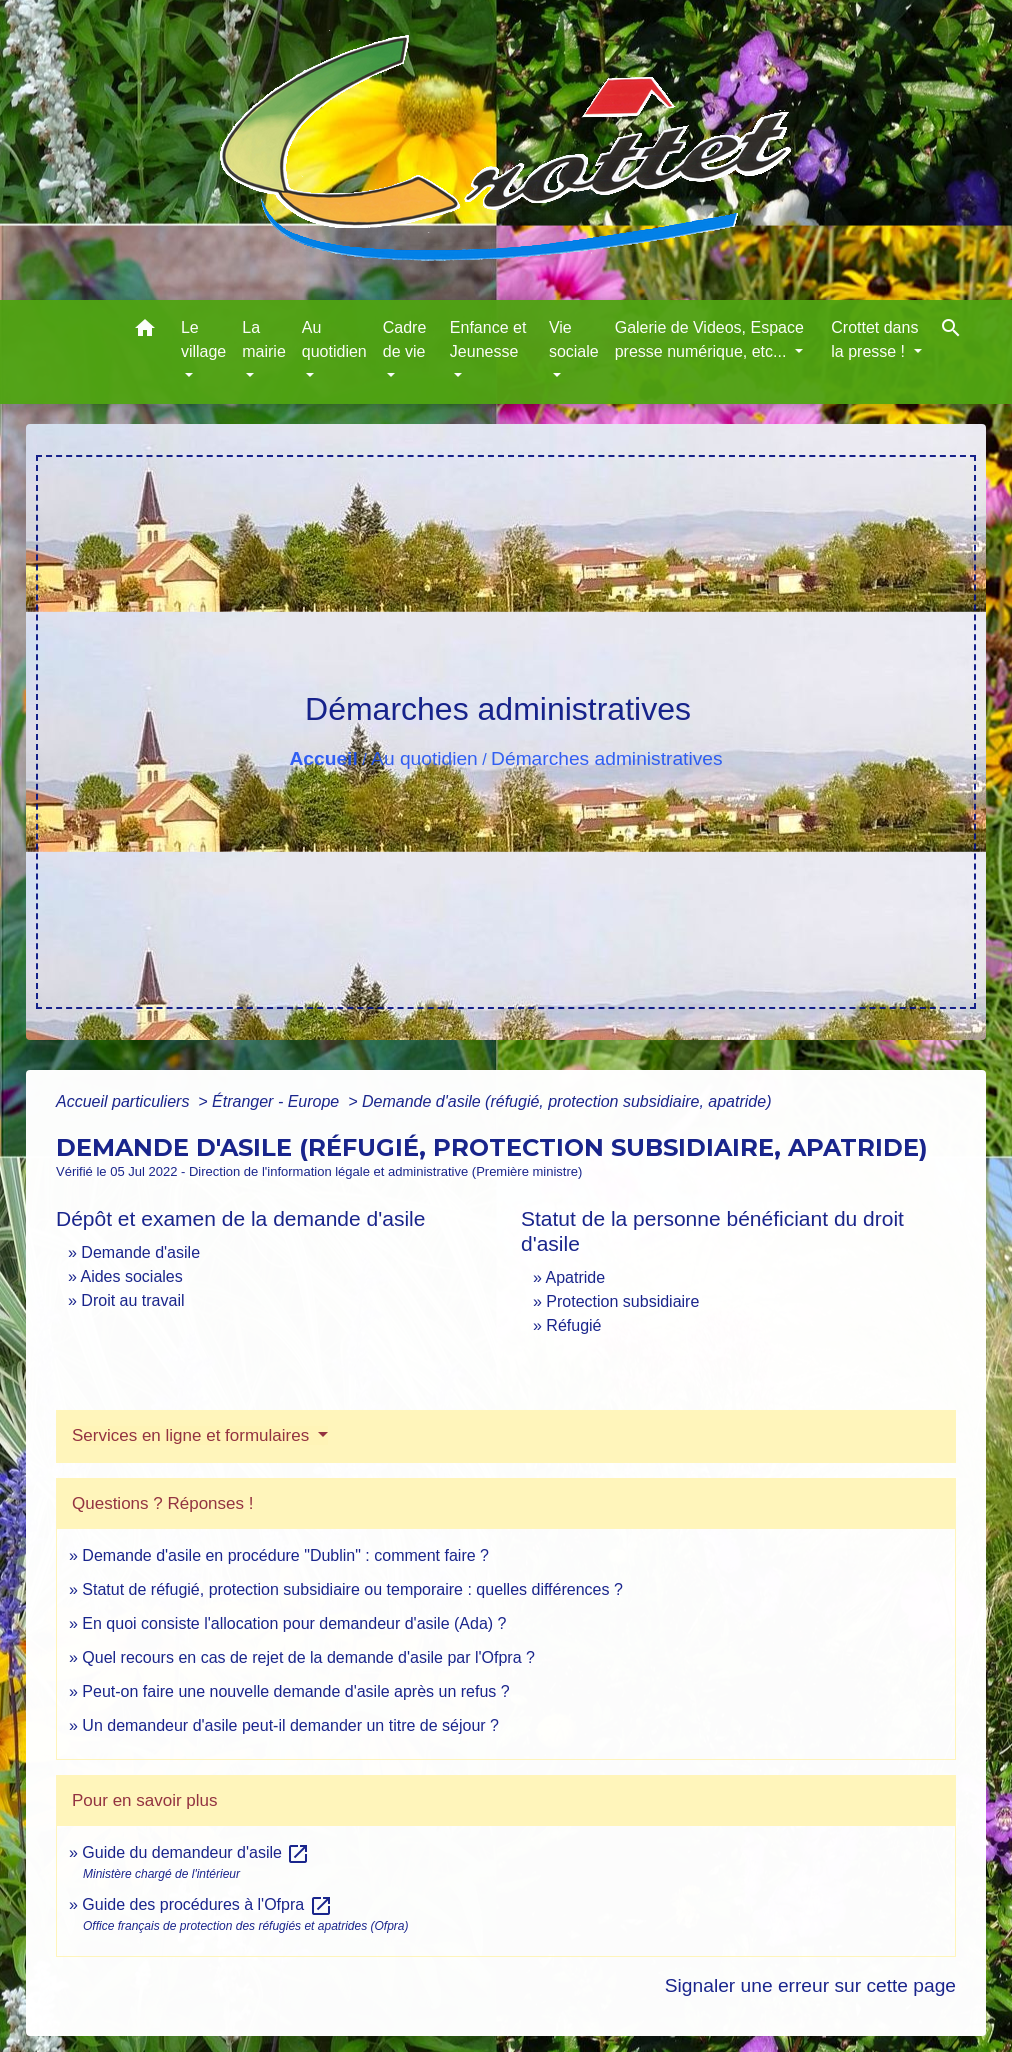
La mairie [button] (264, 339)
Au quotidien (424, 758)
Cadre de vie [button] (405, 339)
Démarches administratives (606, 758)
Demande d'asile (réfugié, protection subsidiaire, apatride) (567, 1101)
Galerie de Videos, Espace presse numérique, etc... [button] (709, 339)
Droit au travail (132, 1300)
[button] (145, 331)
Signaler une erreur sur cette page (810, 1985)
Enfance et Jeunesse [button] (488, 339)
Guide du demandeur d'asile (196, 1852)
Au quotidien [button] (334, 339)
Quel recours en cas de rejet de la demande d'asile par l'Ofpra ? (308, 1657)
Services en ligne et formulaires (193, 1435)
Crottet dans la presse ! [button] (874, 339)
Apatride (575, 1277)
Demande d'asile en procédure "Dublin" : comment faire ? (285, 1555)
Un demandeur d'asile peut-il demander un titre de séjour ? (290, 1725)
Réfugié (573, 1325)
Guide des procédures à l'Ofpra (207, 1904)
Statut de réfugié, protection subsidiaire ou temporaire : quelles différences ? (352, 1589)
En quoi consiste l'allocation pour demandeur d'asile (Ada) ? (294, 1623)
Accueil (323, 758)
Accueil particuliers (125, 1101)
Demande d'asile (140, 1252)
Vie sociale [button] (574, 339)
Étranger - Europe (278, 1101)
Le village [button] (203, 339)
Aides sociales (131, 1276)
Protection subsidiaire (622, 1301)
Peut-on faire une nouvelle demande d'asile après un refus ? (295, 1691)
